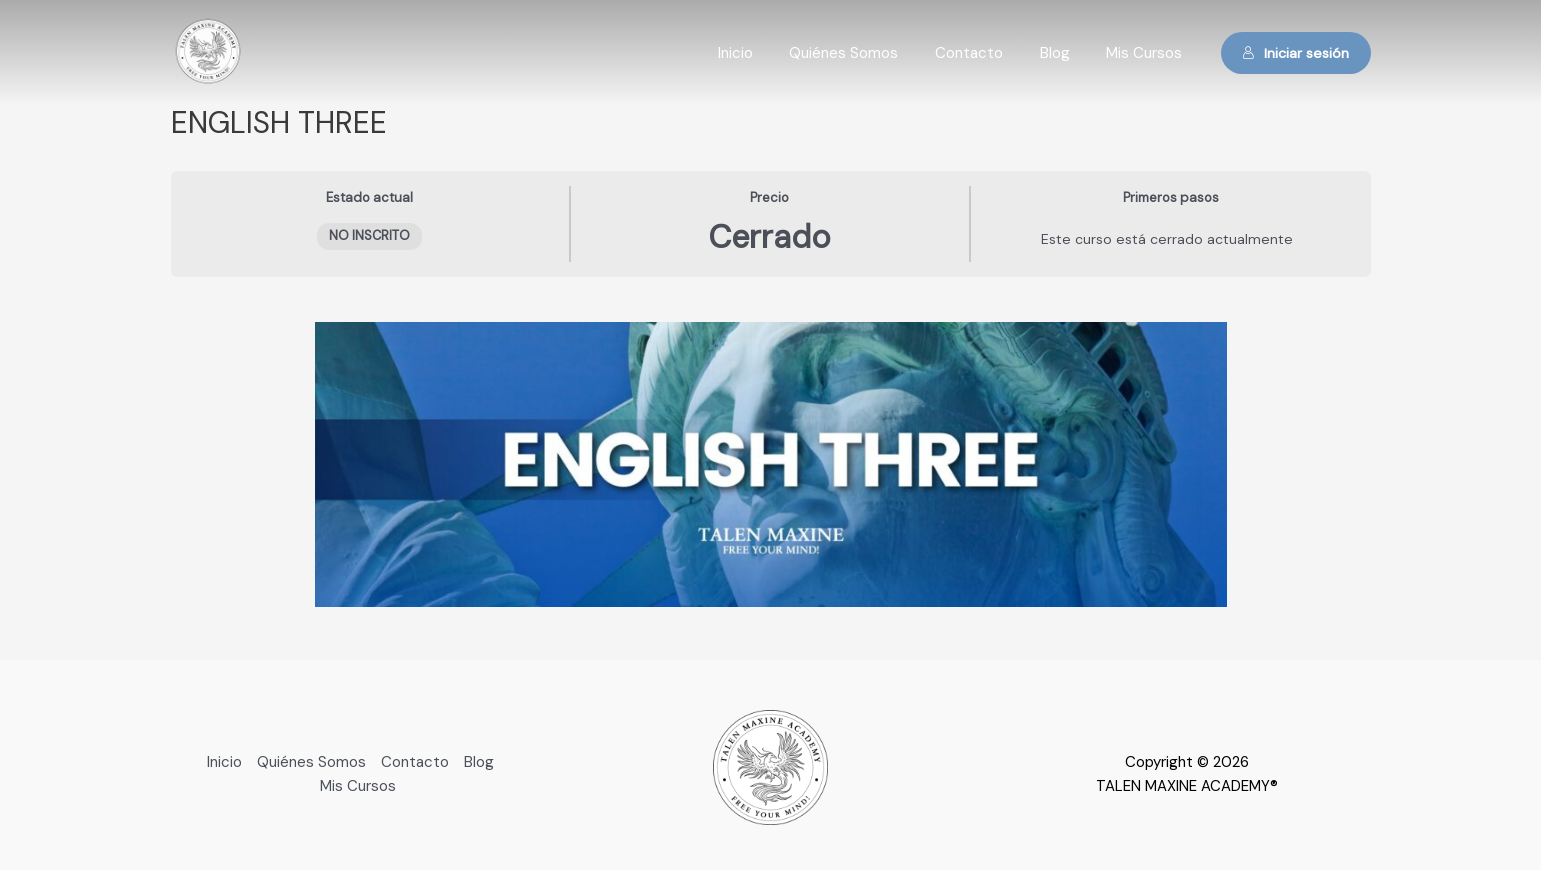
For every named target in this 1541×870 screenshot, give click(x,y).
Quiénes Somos (867, 53)
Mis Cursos (1148, 53)
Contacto (986, 53)
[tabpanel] (771, 464)
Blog (1065, 53)
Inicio (765, 53)
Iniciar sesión (1295, 53)
